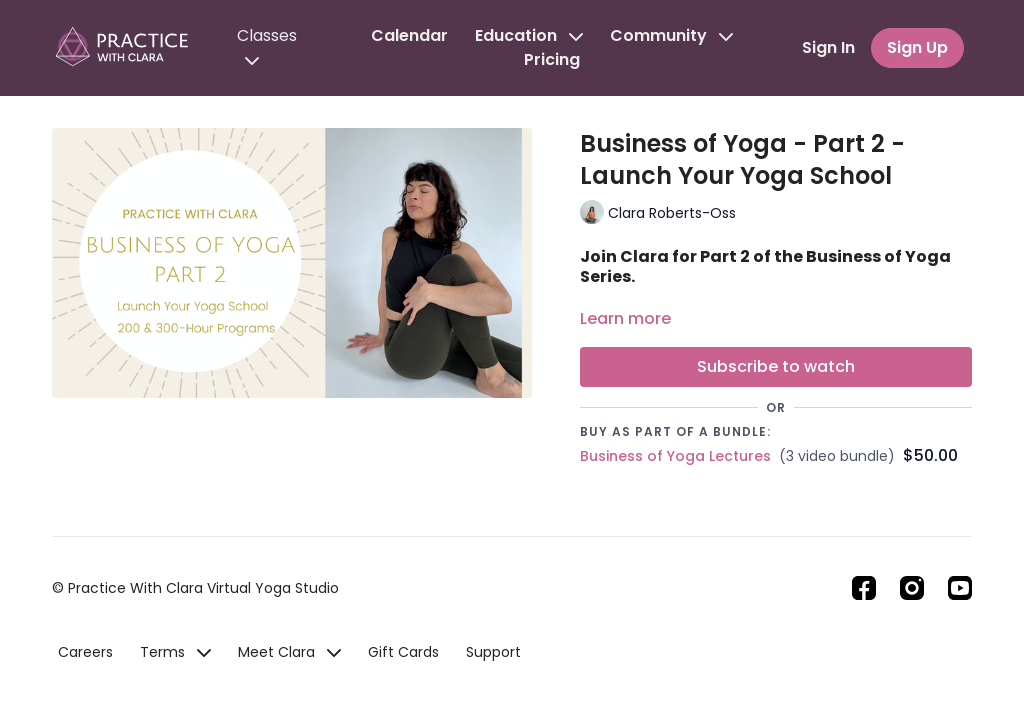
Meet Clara (289, 652)
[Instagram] (912, 588)
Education (529, 35)
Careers (85, 652)
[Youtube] (960, 588)
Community (671, 35)
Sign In (828, 47)
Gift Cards (403, 652)
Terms (175, 652)
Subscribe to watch (776, 366)
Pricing (552, 59)
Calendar (409, 35)
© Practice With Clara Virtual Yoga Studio (195, 588)
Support (493, 652)
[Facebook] (864, 588)
